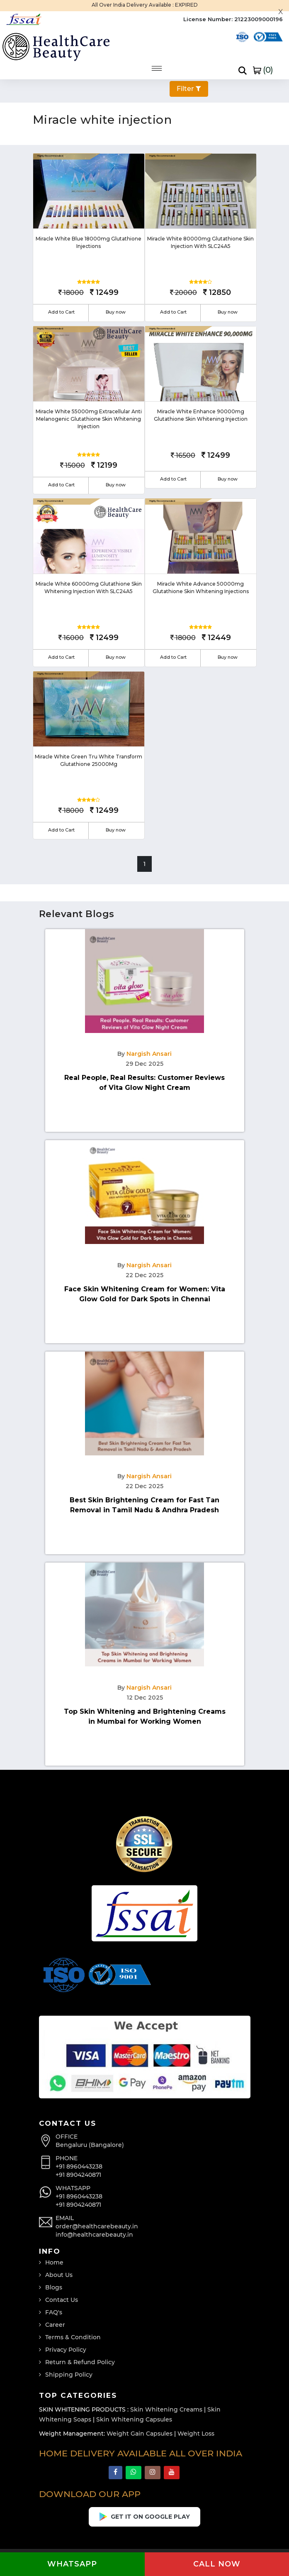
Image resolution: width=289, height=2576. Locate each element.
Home (54, 2262)
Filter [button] (189, 89)
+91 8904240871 (78, 2175)
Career (55, 2324)
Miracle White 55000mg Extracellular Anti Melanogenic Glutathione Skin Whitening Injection (89, 418)
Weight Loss (195, 2433)
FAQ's (53, 2312)
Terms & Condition (73, 2337)
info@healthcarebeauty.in (94, 2234)
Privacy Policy (65, 2349)
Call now (216, 2564)
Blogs (53, 2287)
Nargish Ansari (149, 1053)
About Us (59, 2275)
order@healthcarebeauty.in (97, 2226)
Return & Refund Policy (80, 2362)
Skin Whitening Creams (166, 2409)
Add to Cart (61, 312)
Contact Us (61, 2300)
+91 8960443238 (79, 2166)
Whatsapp (72, 2564)
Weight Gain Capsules (139, 2433)
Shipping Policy (68, 2374)
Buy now (116, 312)
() (263, 70)
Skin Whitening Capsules (134, 2419)
